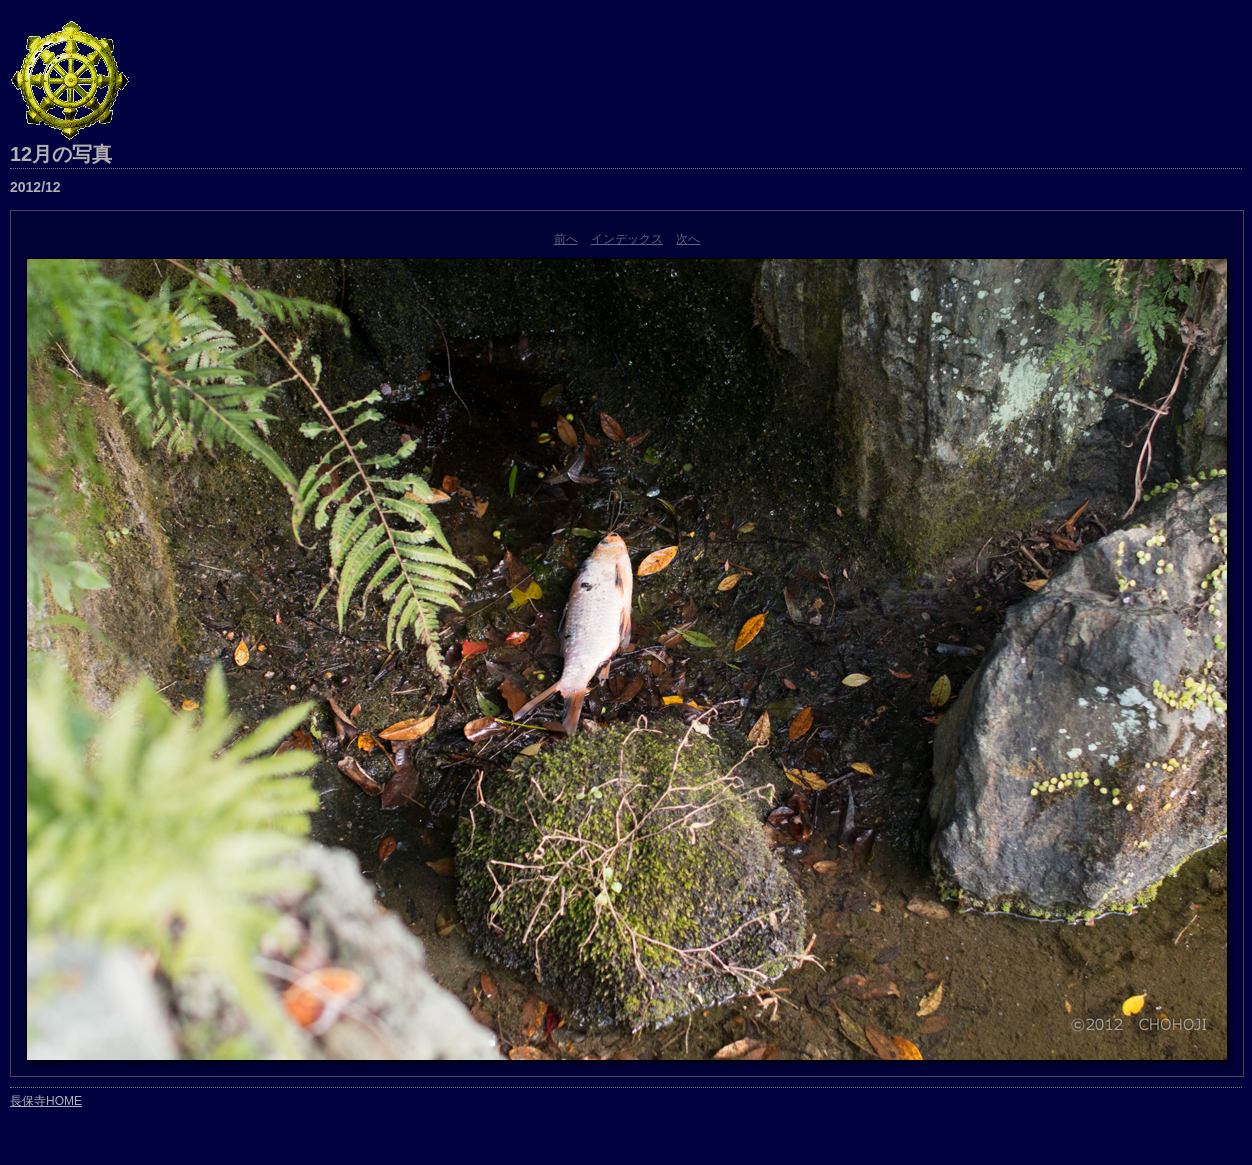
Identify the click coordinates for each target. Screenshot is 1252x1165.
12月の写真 (61, 154)
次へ (688, 239)
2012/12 (35, 187)
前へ (566, 239)
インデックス (627, 239)
